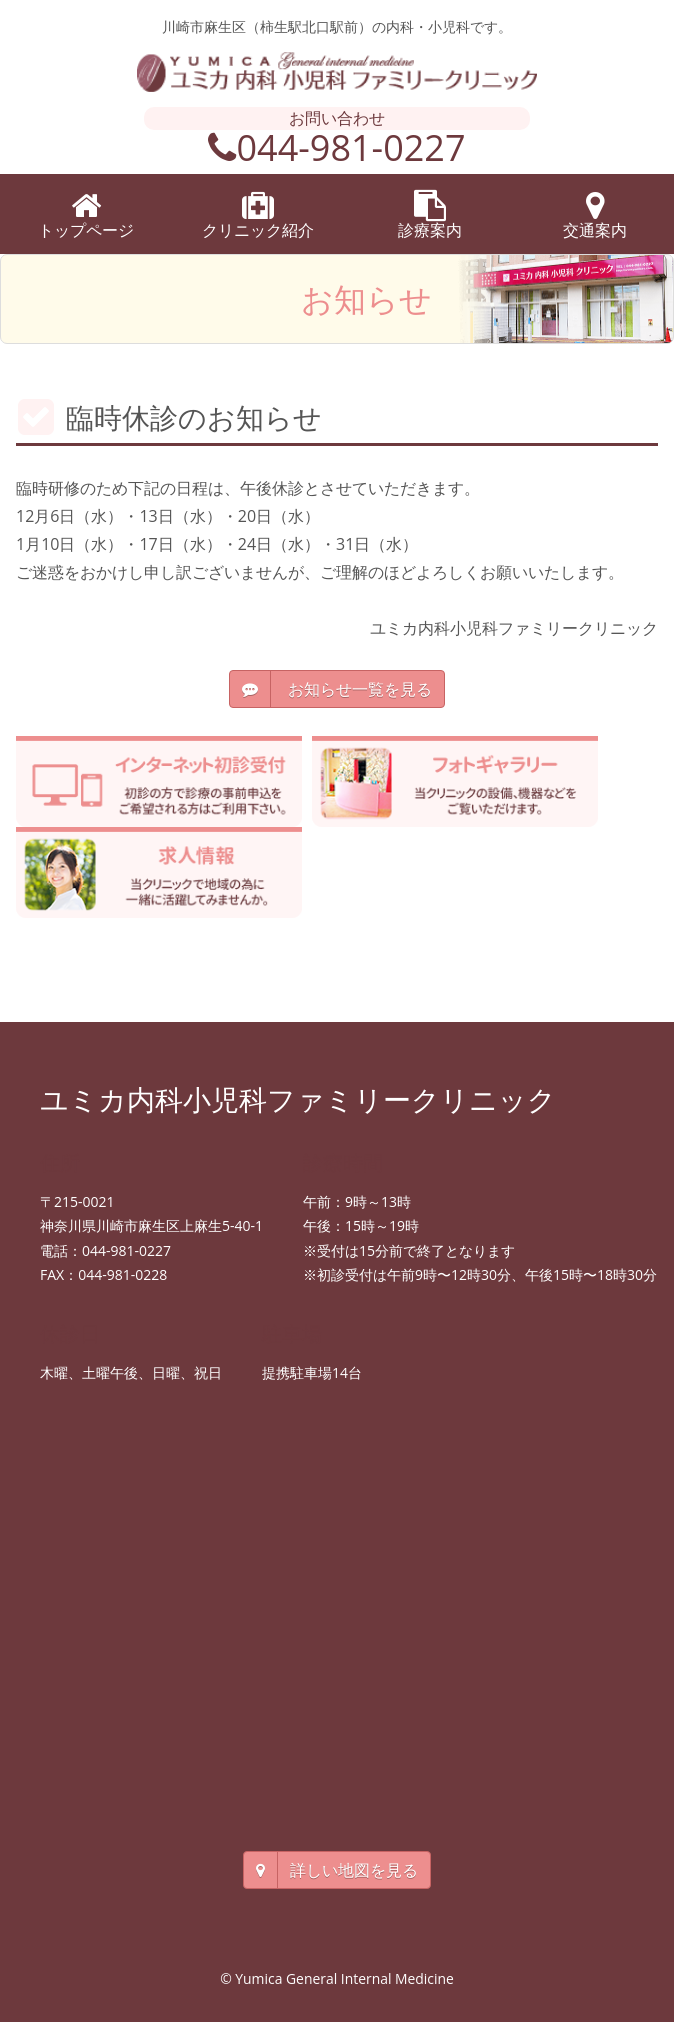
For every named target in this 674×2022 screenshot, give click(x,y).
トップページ (86, 215)
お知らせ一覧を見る (336, 689)
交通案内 (595, 215)
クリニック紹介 (258, 215)
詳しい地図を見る (337, 1870)
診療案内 (430, 215)
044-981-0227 (336, 147)
